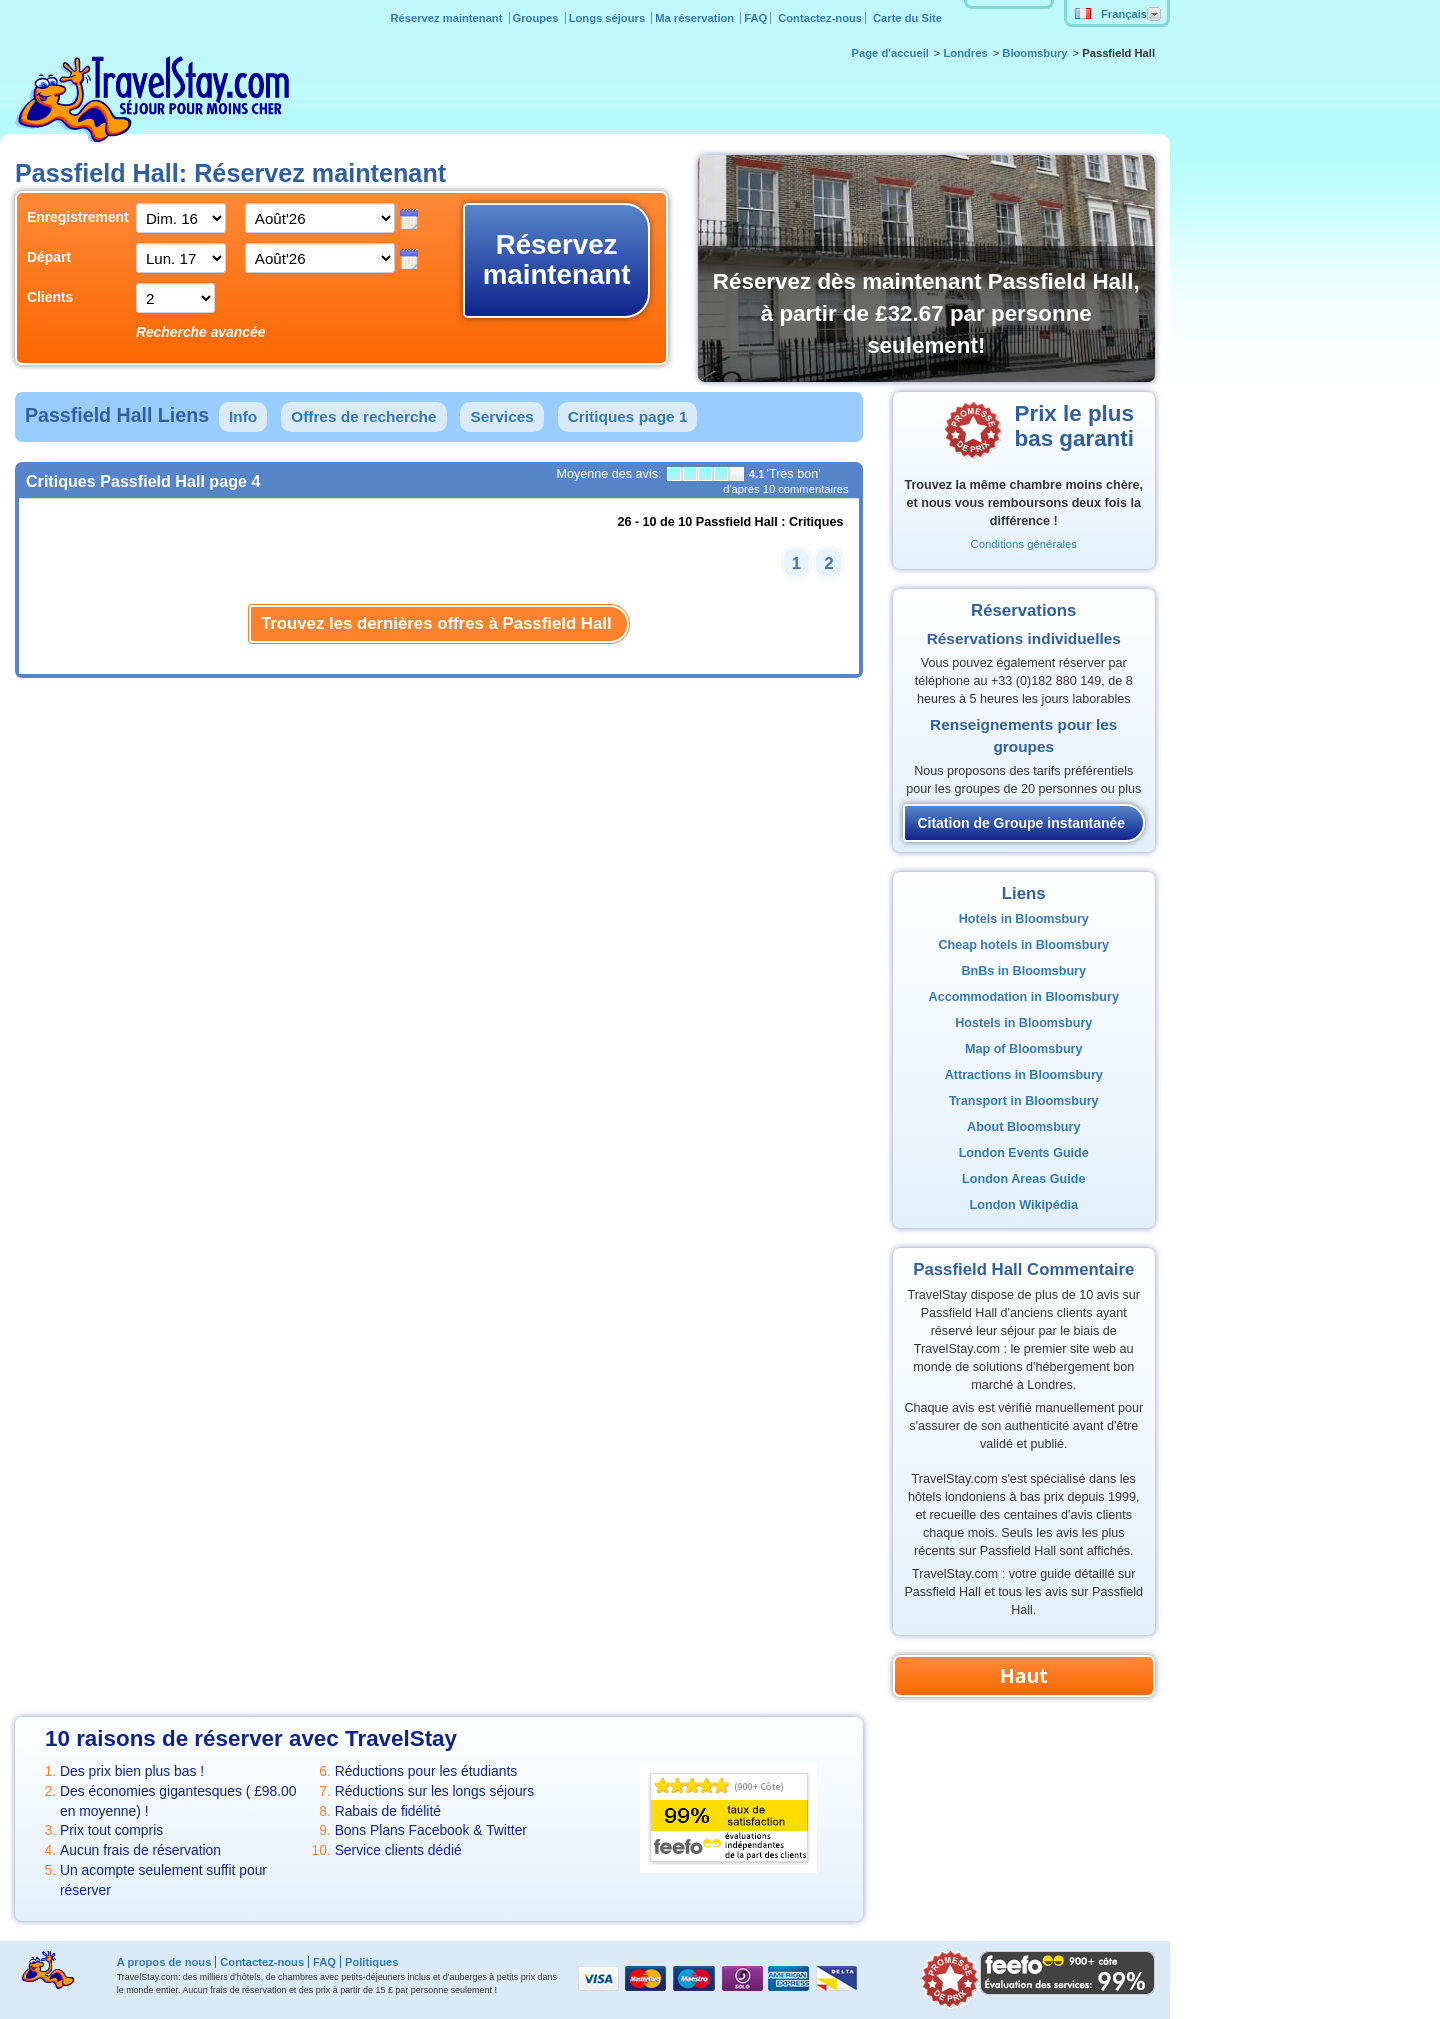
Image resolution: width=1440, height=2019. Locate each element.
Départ (49, 257)
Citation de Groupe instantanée (1021, 823)
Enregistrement (66, 217)
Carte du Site (907, 18)
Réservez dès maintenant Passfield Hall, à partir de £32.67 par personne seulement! (926, 313)
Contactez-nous (820, 18)
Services (501, 416)
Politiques (371, 1962)
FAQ (755, 18)
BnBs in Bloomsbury (1023, 971)
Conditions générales (1024, 544)
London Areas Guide (1023, 1179)
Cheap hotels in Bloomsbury (1023, 945)
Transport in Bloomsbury (1024, 1101)
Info (243, 416)
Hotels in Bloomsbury (1024, 919)
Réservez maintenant (448, 18)
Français (1111, 14)
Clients (50, 297)
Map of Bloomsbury (1024, 1049)
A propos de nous (164, 1962)
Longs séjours (609, 18)
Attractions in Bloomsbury (1024, 1075)
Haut (1024, 1675)
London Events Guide (1024, 1153)
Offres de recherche (363, 416)
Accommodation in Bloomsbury (1024, 997)
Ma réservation (696, 18)
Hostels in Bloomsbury (1023, 1023)
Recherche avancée (200, 332)
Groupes (537, 18)
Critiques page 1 (628, 416)
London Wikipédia (1024, 1205)
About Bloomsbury (1023, 1127)
